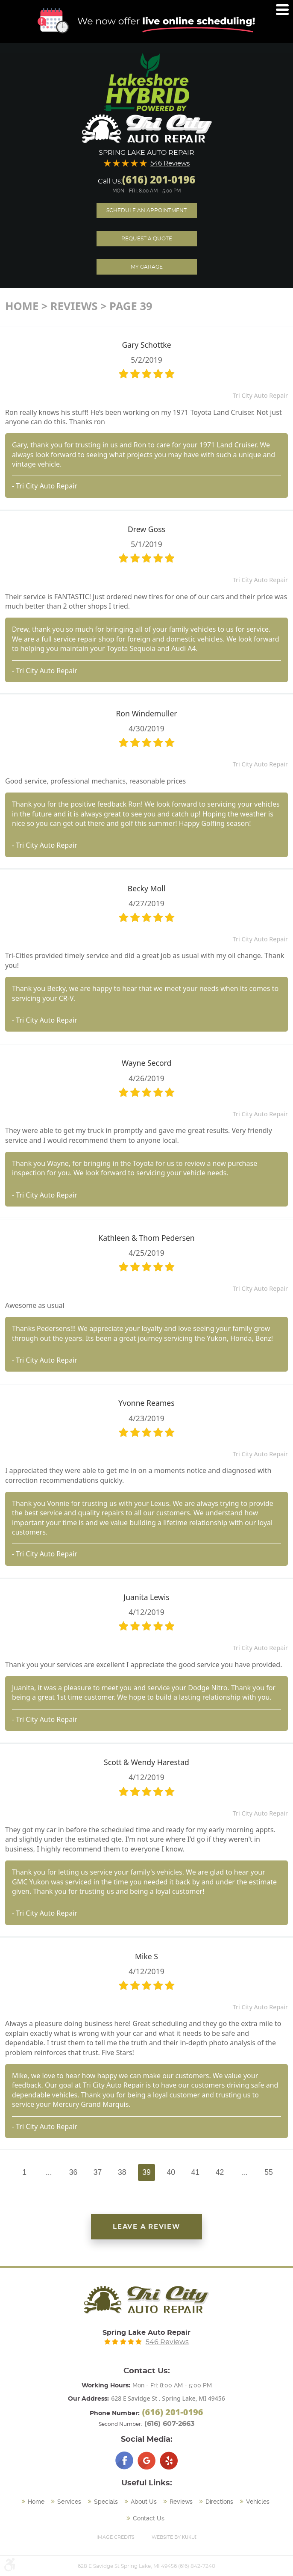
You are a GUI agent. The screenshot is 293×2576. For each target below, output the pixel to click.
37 (98, 2172)
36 (73, 2172)
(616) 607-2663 (169, 2423)
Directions (219, 2501)
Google (146, 2461)
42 (220, 2172)
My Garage (147, 266)
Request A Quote (146, 238)
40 (171, 2172)
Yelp (169, 2461)
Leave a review (146, 2227)
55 (268, 2172)
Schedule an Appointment (146, 210)
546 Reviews (170, 163)
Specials (106, 2501)
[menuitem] (34, 2502)
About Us (144, 2501)
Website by (174, 2537)
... (49, 2172)
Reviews (74, 306)
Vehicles (258, 2501)
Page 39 (130, 306)
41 (195, 2172)
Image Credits (116, 2537)
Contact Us (148, 2518)
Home (21, 306)
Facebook (124, 2461)
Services (69, 2501)
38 (122, 2172)
